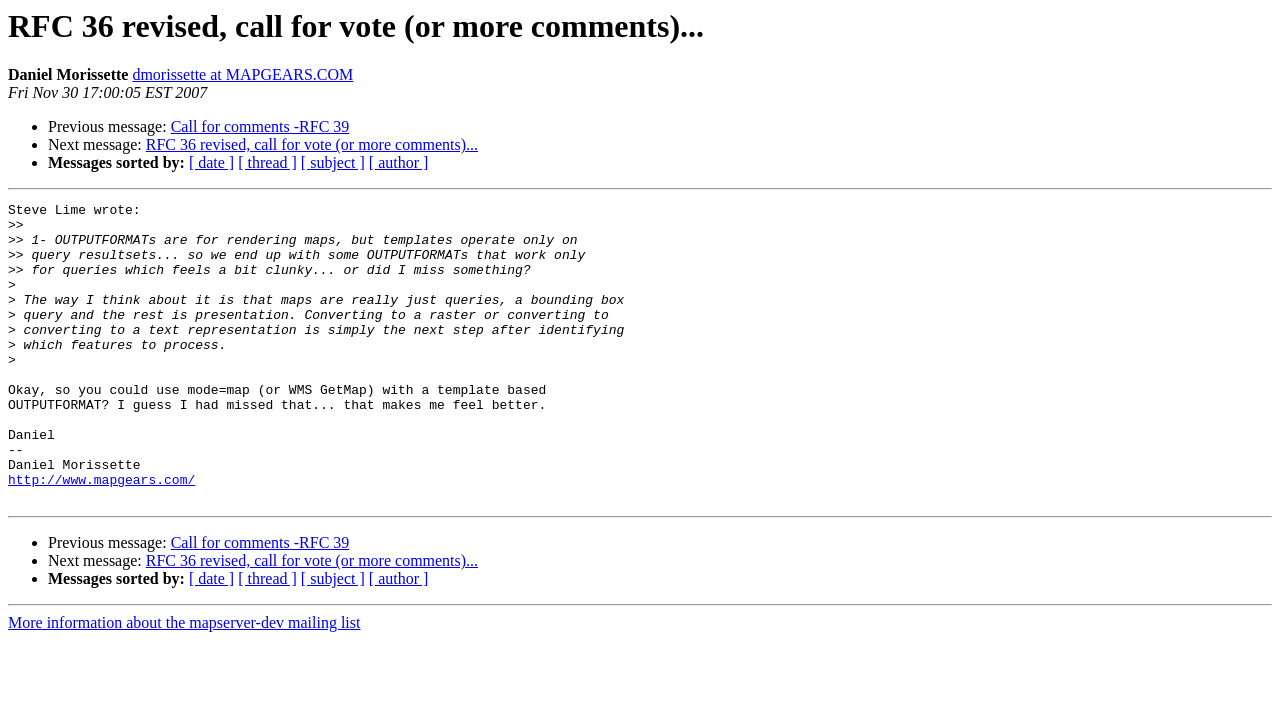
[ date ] (211, 162)
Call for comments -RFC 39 (260, 126)
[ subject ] (333, 162)
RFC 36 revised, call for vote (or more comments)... (312, 144)
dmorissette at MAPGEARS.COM (242, 74)
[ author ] (399, 162)
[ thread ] (267, 162)
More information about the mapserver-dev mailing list (184, 682)
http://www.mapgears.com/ (101, 536)
